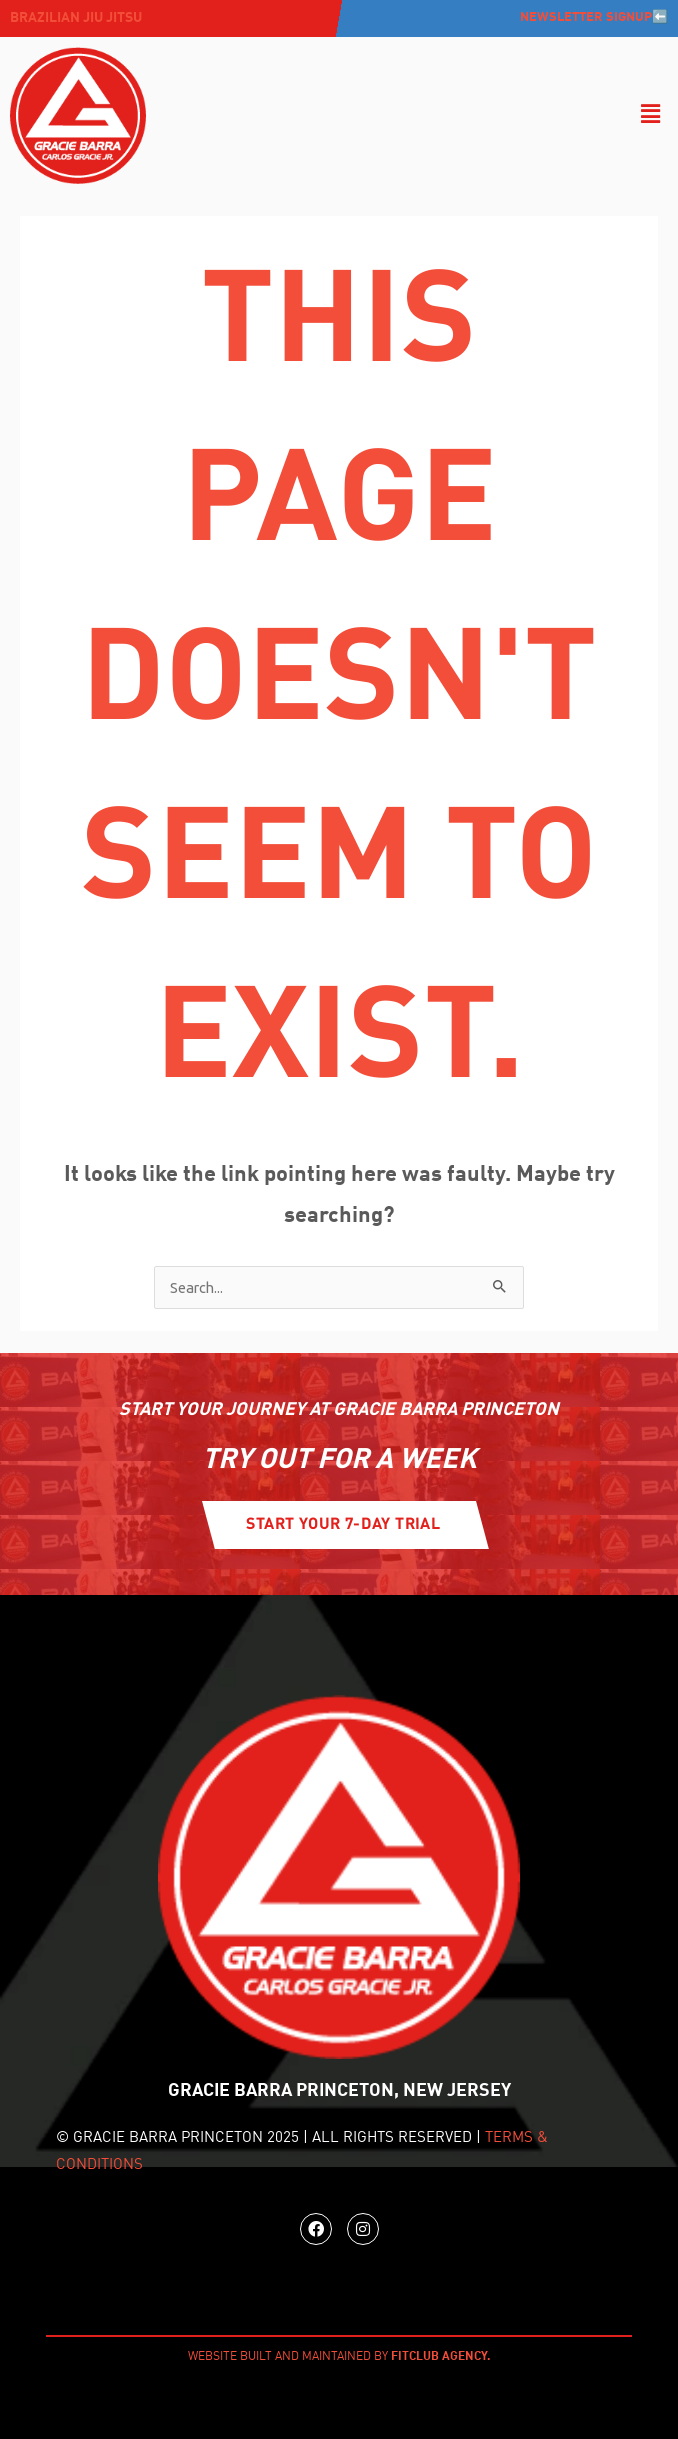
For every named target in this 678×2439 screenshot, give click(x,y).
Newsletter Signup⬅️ (594, 17)
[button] (651, 115)
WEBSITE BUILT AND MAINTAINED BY (339, 2357)
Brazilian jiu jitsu (76, 18)
